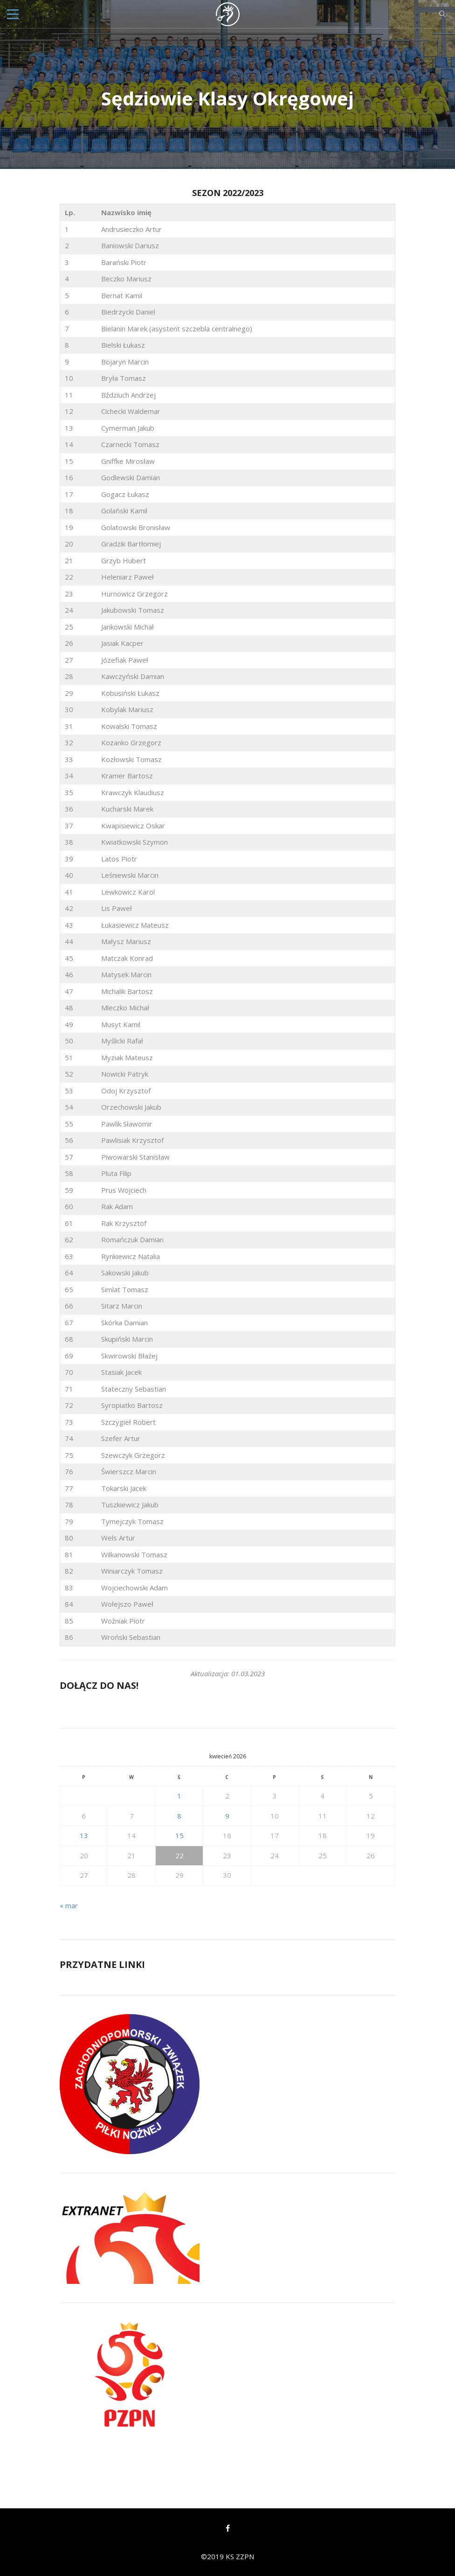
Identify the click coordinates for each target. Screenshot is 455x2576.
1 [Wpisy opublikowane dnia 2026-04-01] (179, 1795)
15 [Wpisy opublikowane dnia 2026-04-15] (179, 1835)
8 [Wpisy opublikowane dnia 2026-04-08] (179, 1815)
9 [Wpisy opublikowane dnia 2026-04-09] (227, 1815)
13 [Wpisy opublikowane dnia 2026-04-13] (84, 1835)
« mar (69, 1905)
